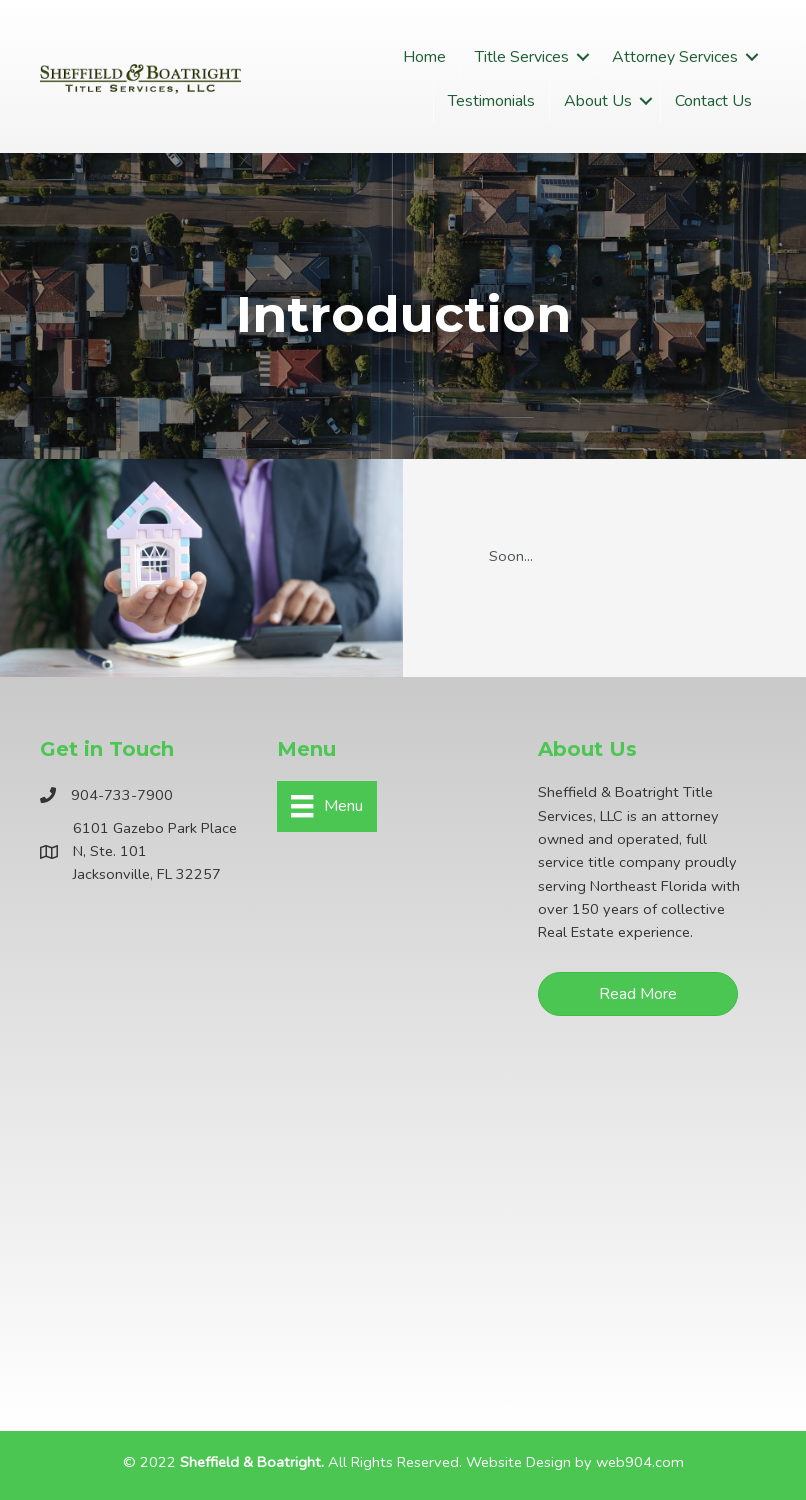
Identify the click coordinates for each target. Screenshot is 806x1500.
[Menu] (326, 806)
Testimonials (491, 101)
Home (424, 57)
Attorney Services (675, 57)
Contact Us (713, 101)
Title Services (522, 57)
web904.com (640, 1462)
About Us (598, 101)
